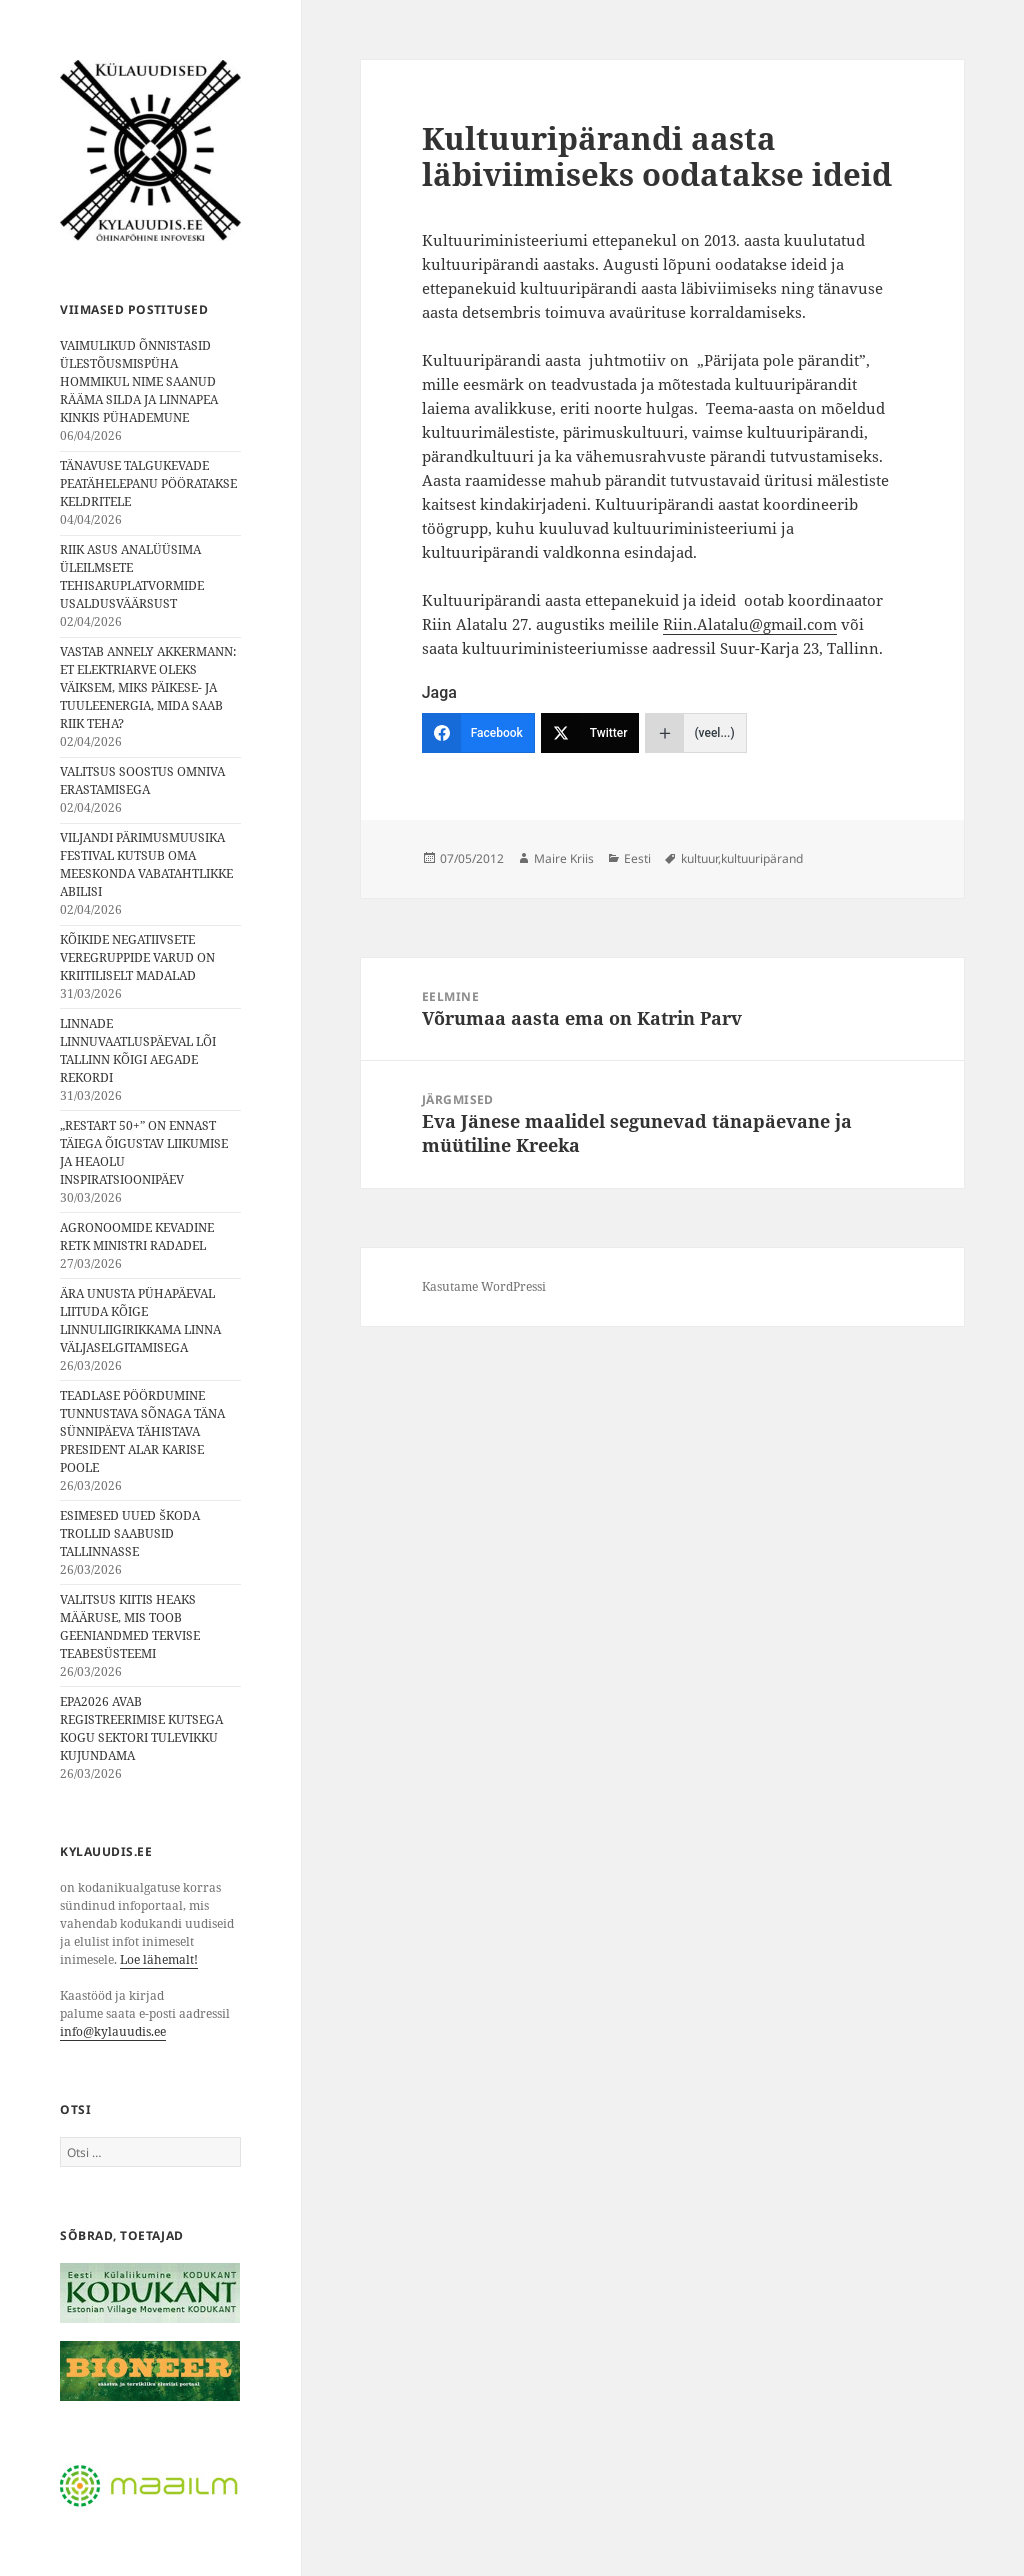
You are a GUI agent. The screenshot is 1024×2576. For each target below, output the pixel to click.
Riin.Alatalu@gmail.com (750, 624)
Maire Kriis (564, 858)
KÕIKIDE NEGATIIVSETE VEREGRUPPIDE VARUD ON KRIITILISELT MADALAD (137, 957)
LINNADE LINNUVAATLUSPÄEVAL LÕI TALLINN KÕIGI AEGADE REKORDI (138, 1050)
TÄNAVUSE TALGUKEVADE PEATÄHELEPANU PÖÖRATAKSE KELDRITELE (148, 483)
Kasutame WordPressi (484, 1286)
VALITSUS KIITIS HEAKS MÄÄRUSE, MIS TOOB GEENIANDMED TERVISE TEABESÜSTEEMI (130, 1626)
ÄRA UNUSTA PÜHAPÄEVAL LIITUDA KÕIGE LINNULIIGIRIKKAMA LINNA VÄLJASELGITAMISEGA (140, 1320)
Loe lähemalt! (159, 1959)
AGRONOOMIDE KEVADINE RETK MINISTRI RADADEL (137, 1236)
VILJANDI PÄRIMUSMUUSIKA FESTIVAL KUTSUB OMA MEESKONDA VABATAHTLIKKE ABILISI (146, 864)
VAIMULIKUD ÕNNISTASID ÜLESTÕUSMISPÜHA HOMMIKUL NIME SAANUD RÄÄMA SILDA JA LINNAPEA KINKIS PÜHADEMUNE (139, 381)
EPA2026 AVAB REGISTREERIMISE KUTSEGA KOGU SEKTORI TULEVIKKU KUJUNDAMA (141, 1728)
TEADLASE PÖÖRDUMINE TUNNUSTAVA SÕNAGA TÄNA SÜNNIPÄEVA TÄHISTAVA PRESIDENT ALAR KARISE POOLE (142, 1431)
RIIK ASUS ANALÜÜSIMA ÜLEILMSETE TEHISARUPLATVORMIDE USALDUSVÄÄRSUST (132, 576)
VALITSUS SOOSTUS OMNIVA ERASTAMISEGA (142, 780)
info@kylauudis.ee (113, 2031)
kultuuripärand (762, 858)
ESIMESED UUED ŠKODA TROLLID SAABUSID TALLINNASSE (130, 1533)
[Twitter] (590, 733)
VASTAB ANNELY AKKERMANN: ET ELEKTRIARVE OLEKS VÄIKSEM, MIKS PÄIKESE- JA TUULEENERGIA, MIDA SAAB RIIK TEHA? (148, 687)
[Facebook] (478, 733)
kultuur (699, 858)
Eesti (637, 858)
